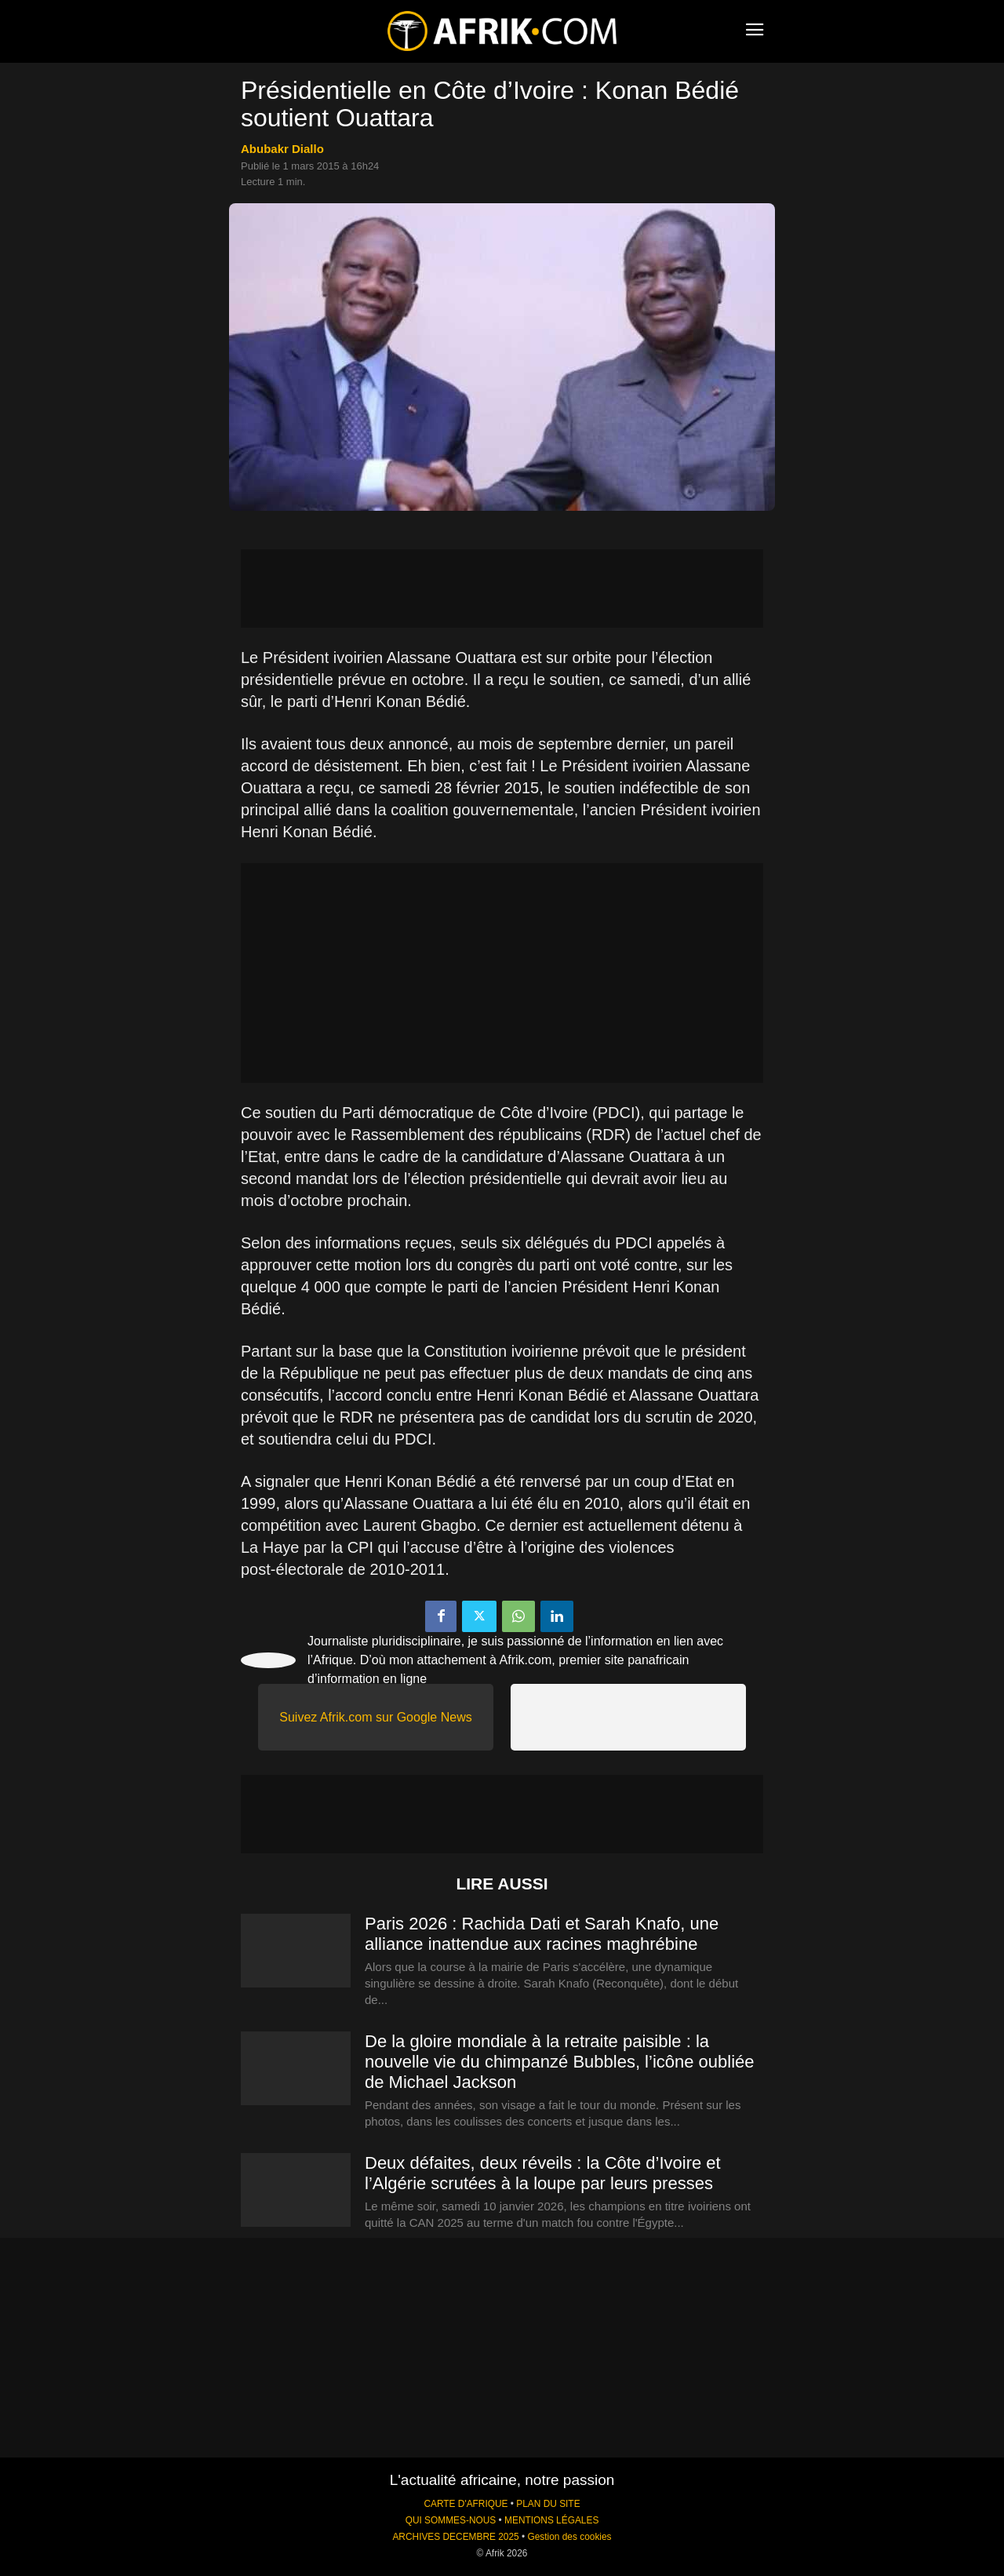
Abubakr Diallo (282, 148)
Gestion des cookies (569, 2536)
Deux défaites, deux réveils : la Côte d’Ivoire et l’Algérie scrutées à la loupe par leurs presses (543, 2173)
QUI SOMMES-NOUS (451, 2520)
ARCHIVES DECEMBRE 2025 (455, 2536)
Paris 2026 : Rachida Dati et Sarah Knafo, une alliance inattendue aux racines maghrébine (541, 1934)
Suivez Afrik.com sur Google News (375, 1717)
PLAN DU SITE (548, 2503)
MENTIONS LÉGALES (551, 2520)
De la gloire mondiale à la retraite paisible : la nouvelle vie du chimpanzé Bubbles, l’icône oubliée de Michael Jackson (560, 2061)
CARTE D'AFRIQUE (465, 2503)
